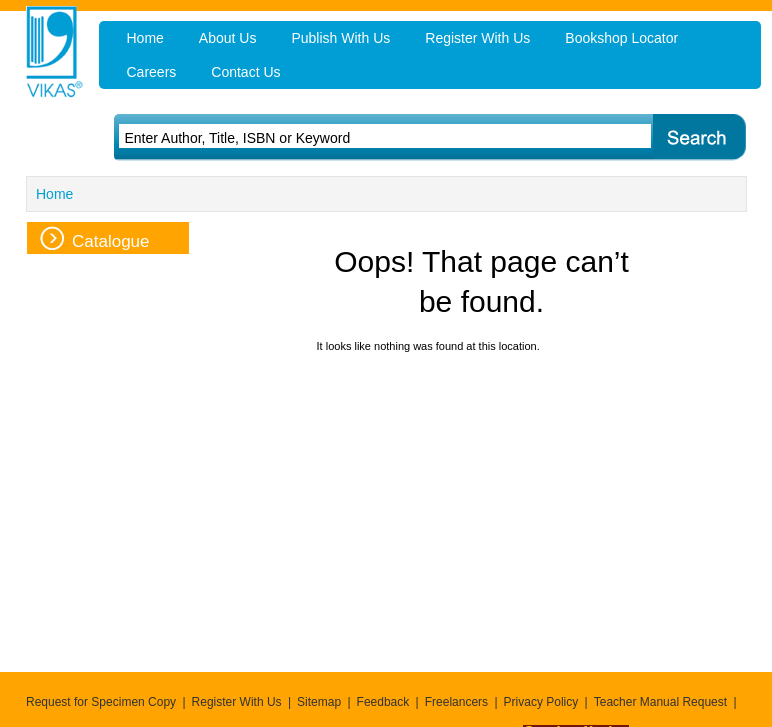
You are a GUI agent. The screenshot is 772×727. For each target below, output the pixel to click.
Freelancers (456, 702)
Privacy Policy (541, 702)
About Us (228, 38)
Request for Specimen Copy (101, 702)
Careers (152, 72)
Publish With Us (340, 38)
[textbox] (358, 138)
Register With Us (237, 702)
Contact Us (245, 72)
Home (54, 194)
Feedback (383, 702)
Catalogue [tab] (95, 238)
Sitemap (319, 702)
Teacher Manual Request (660, 702)
